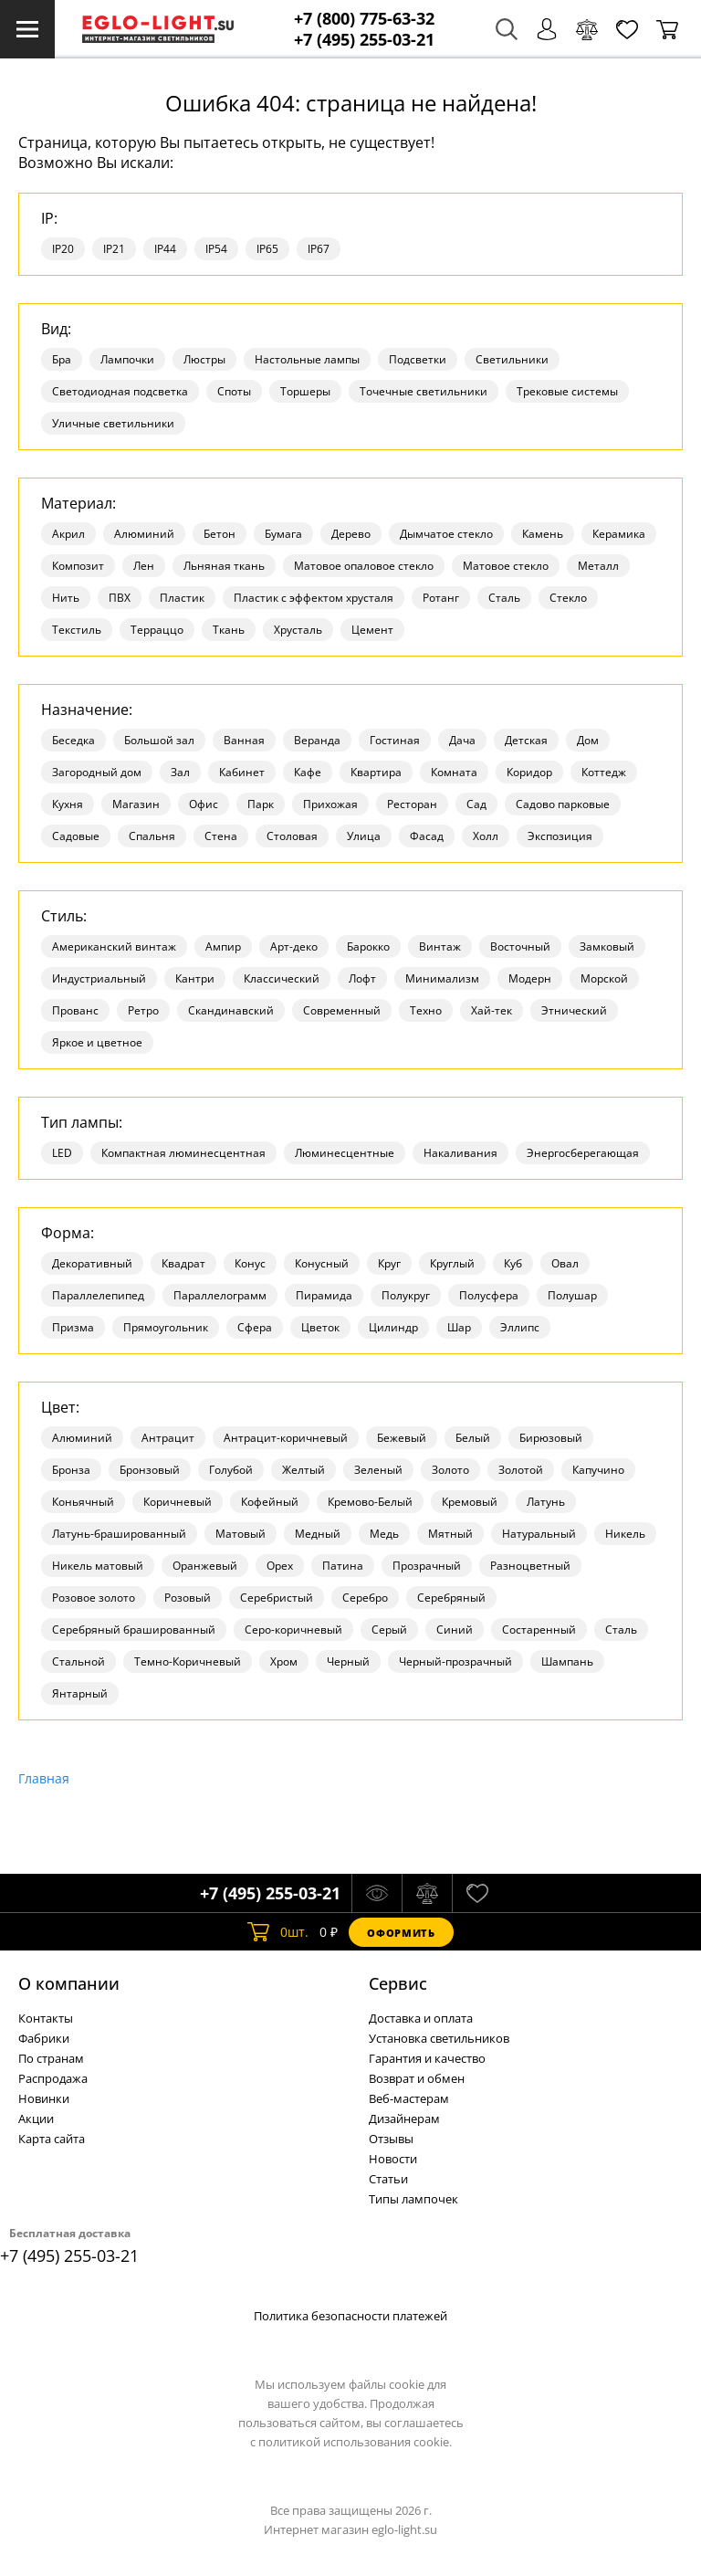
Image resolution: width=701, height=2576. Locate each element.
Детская (526, 740)
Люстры (204, 359)
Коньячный (83, 1501)
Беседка (73, 740)
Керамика (618, 533)
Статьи (388, 2179)
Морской (604, 978)
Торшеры (305, 391)
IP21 (114, 249)
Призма (73, 1327)
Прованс (75, 1010)
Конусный (322, 1263)
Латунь (546, 1501)
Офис (203, 804)
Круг (389, 1263)
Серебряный (451, 1597)
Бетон (219, 533)
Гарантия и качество (427, 2058)
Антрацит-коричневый (286, 1438)
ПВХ (120, 597)
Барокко (368, 946)
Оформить (400, 1933)
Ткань (229, 629)
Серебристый (276, 1597)
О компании (69, 1983)
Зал (180, 772)
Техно (426, 1010)
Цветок (320, 1327)
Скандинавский (231, 1010)
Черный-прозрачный (455, 1661)
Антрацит (167, 1438)
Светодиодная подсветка (120, 391)
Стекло (568, 597)
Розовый (187, 1597)
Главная (43, 1778)
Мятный (450, 1533)
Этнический (574, 1010)
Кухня (67, 804)
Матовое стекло (506, 565)
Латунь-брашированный (119, 1533)
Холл (485, 836)
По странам (51, 2058)
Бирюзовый (550, 1438)
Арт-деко (294, 946)
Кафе (307, 772)
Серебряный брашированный (133, 1629)
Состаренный (539, 1629)
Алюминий (144, 533)
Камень (542, 533)
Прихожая (330, 804)
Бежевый (401, 1438)
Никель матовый (97, 1565)
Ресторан (412, 804)
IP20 (63, 249)
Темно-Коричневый (187, 1661)
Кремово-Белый (370, 1501)
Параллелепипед (98, 1295)
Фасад (427, 836)
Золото (450, 1469)
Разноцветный (530, 1565)
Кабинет (242, 772)
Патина (342, 1565)
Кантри (194, 978)
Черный (348, 1661)
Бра (61, 359)
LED (62, 1153)
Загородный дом (96, 772)
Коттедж (603, 772)
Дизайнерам (404, 2118)
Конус (250, 1263)
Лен (143, 565)
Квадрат (183, 1263)
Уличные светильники (113, 423)
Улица (364, 836)
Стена (220, 836)
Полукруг (406, 1295)
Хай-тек (491, 1010)
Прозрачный (426, 1565)
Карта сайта (51, 2138)
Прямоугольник (165, 1327)
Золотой (520, 1469)
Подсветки (417, 359)
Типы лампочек (413, 2199)
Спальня (152, 836)
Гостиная (395, 740)
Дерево (351, 533)
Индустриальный (99, 978)
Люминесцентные (344, 1153)
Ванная (244, 740)
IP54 (216, 249)
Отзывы (391, 2138)
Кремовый (469, 1501)
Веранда (317, 740)
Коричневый (177, 1501)
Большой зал (159, 740)
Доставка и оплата (421, 2018)
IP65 (267, 249)
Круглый (452, 1263)
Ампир (223, 946)
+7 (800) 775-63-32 (364, 18)
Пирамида (324, 1295)
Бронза (71, 1469)
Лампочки (127, 359)
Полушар (572, 1295)
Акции (36, 2118)
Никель (625, 1533)
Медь (384, 1533)
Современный (342, 1010)
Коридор (529, 772)
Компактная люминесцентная (183, 1153)
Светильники (512, 359)
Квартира (376, 772)
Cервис (398, 1983)
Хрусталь (298, 629)
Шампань (567, 1661)
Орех (280, 1565)
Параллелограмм (220, 1295)
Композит (78, 565)
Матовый (240, 1533)
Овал (565, 1263)
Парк (260, 804)
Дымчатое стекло (446, 533)
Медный (317, 1533)
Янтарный (80, 1693)
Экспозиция (560, 836)
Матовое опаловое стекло (364, 565)
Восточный (520, 946)
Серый (389, 1629)
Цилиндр (393, 1327)
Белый (472, 1438)
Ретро (143, 1010)
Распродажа (53, 2078)
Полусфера (488, 1295)
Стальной (78, 1661)
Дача (462, 740)
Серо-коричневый (293, 1629)
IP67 (319, 249)
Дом (588, 740)
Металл (598, 565)
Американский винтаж (114, 946)
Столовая (292, 836)
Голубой (231, 1469)
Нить (65, 597)
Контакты (45, 2018)
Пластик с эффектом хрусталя (313, 597)
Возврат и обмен (417, 2078)
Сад (476, 804)
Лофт (362, 978)
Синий (454, 1629)
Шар (459, 1327)
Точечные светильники (423, 391)
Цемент (372, 629)
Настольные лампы (307, 359)
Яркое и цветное (97, 1042)
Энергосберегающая (583, 1153)
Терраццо (157, 629)
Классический (281, 978)
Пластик (182, 597)
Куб (513, 1263)
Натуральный (539, 1533)
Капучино (598, 1469)
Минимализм (442, 978)
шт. (278, 1932)
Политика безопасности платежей (350, 2316)
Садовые (75, 836)
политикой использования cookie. (355, 2442)
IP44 (165, 249)
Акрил (68, 533)
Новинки (43, 2098)
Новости (393, 2158)
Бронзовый (150, 1469)
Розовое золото (93, 1597)
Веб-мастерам (409, 2098)
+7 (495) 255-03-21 (364, 39)
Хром (284, 1661)
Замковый (607, 946)
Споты (234, 391)
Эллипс (519, 1327)
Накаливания (460, 1153)
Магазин (136, 804)
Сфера (254, 1327)
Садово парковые (563, 804)
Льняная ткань (224, 565)
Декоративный (92, 1263)
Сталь (504, 597)
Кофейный (269, 1501)
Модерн (529, 978)
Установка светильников (439, 2038)
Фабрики (43, 2038)
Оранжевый (205, 1565)
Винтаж (440, 946)
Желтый (303, 1469)
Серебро (365, 1597)
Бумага (283, 533)
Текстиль (76, 629)
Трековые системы (567, 391)
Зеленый (378, 1469)
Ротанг (441, 597)
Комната (454, 772)
